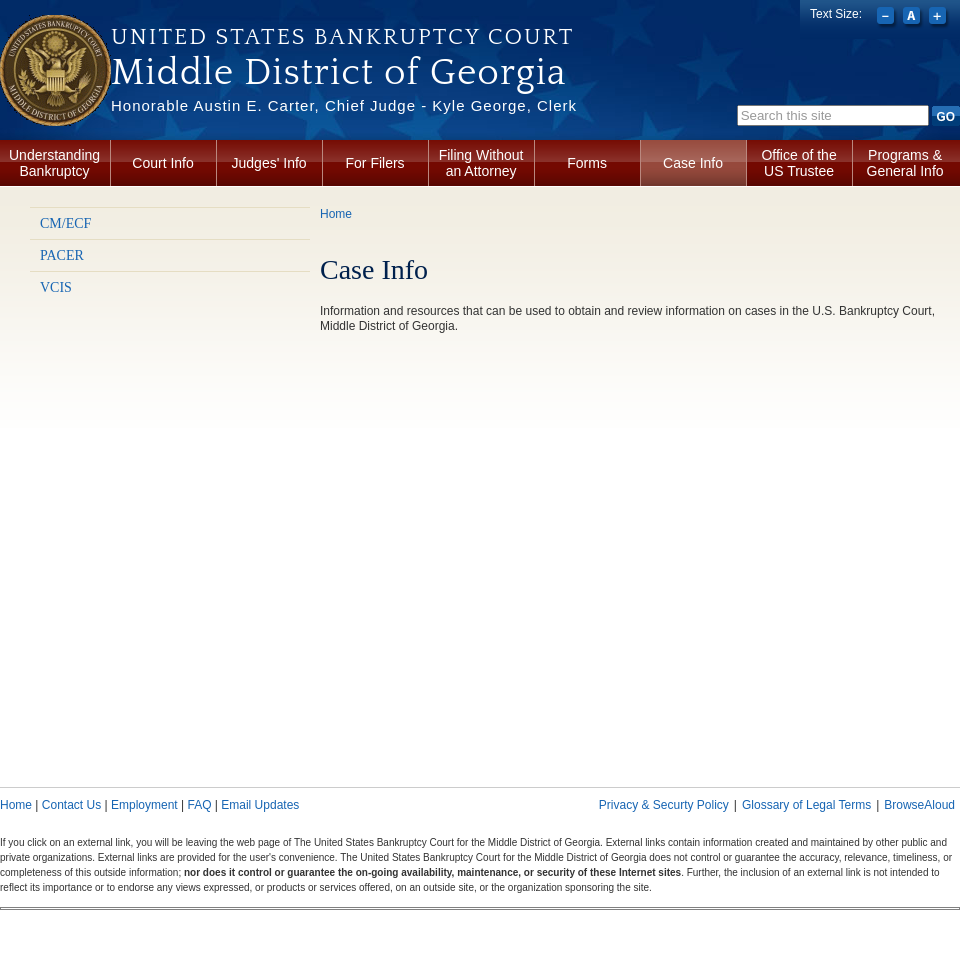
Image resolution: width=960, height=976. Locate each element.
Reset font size (913, 18)
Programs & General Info (905, 163)
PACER (62, 255)
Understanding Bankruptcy (54, 163)
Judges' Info (269, 163)
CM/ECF (65, 223)
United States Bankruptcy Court (342, 37)
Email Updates (260, 805)
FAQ (199, 805)
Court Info (162, 163)
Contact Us (71, 805)
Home (336, 214)
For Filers (375, 163)
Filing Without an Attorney (481, 163)
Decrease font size (887, 18)
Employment (144, 805)
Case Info (693, 163)
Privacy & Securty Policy (664, 805)
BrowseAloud (919, 805)
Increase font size (939, 18)
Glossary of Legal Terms (806, 805)
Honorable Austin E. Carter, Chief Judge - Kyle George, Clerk (344, 105)
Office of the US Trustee (798, 163)
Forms (587, 163)
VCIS (56, 287)
